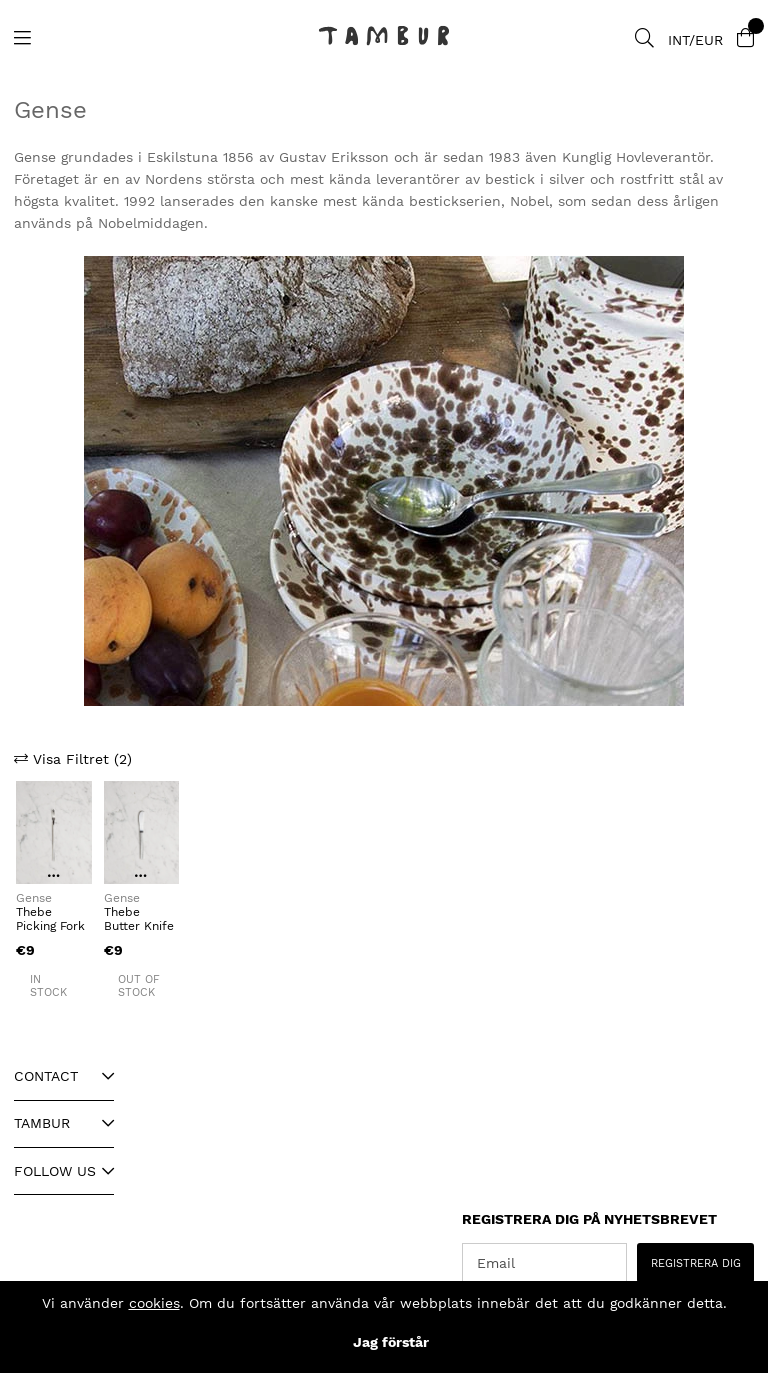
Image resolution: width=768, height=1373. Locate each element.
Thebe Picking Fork (50, 919)
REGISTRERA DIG (696, 1263)
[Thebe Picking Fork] (54, 832)
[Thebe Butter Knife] (142, 832)
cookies (154, 1303)
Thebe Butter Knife (139, 919)
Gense (34, 898)
